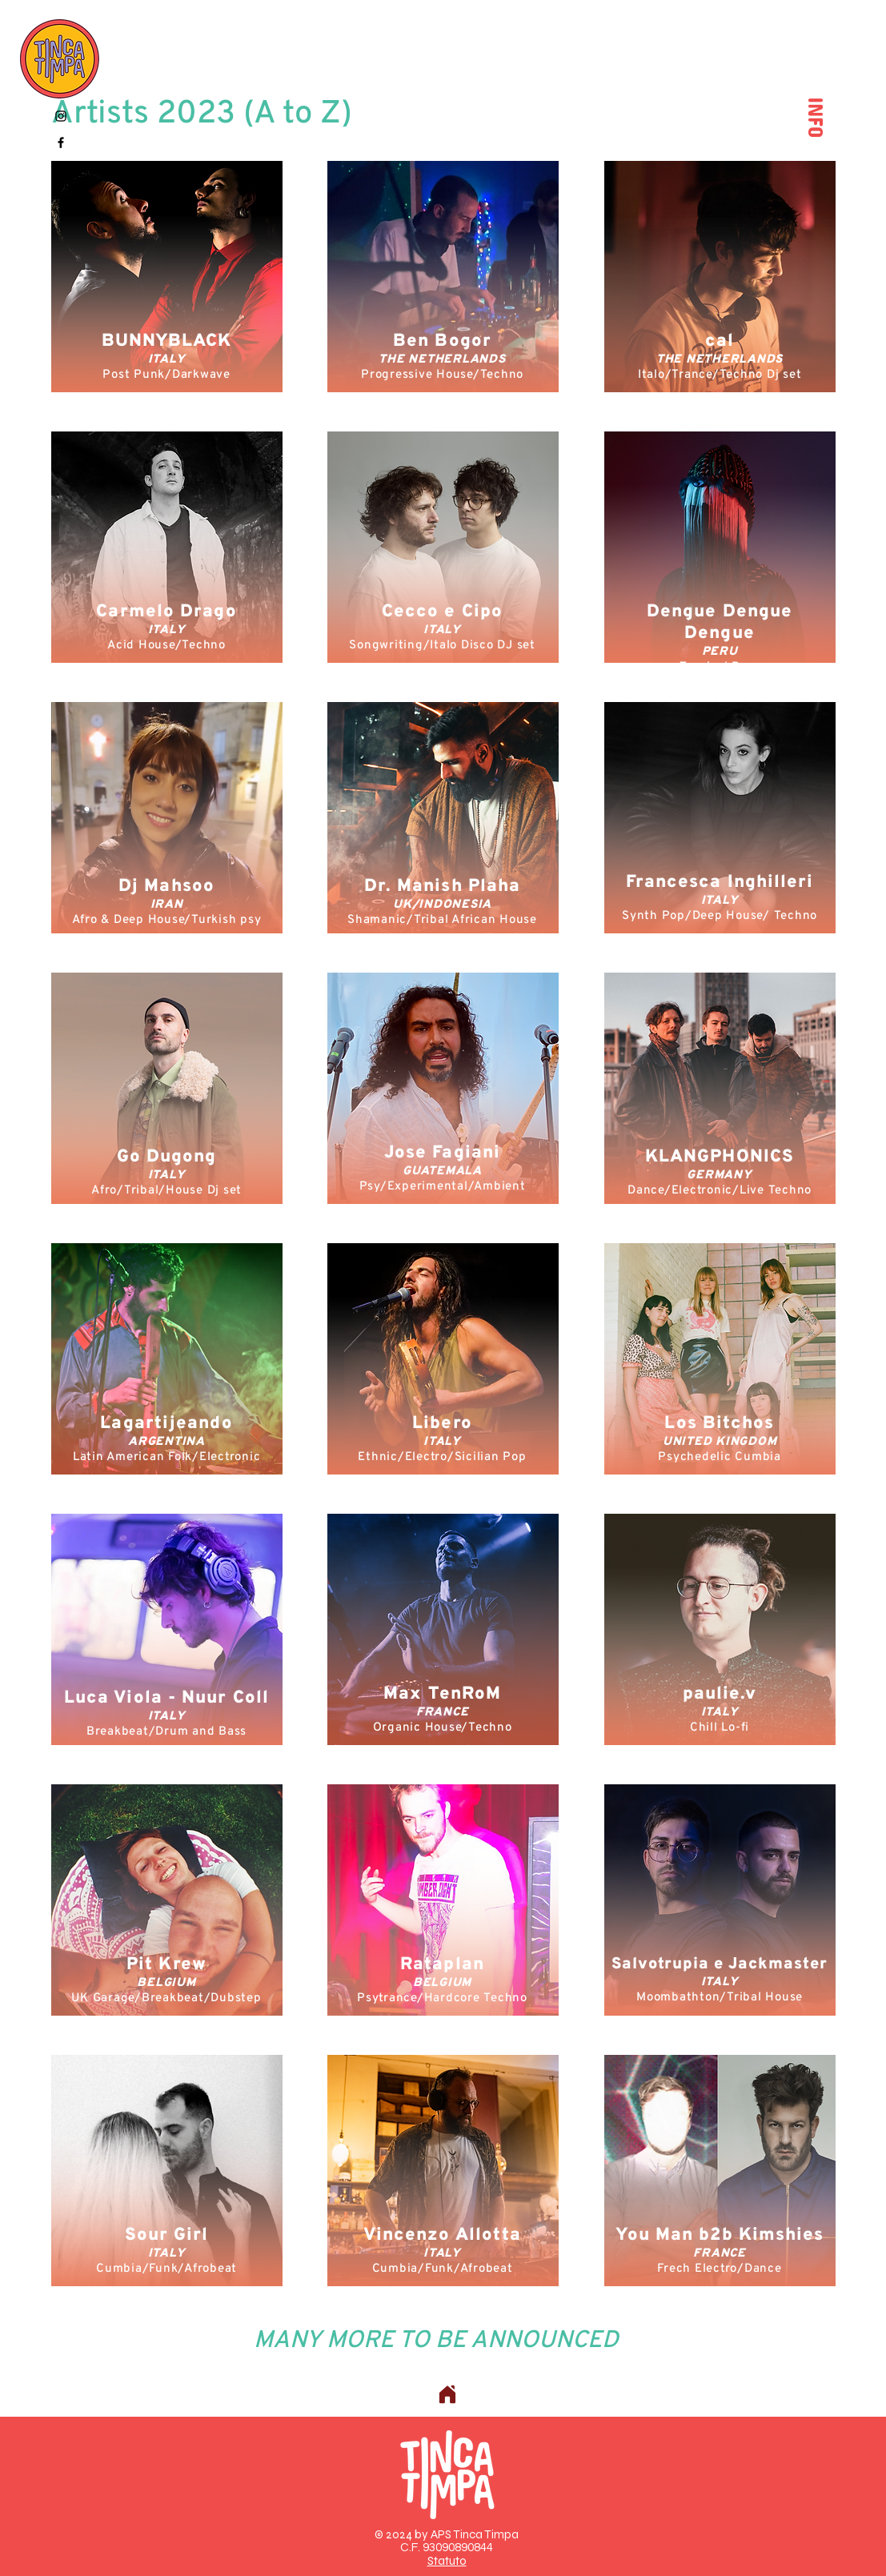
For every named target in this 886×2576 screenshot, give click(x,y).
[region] (167, 276)
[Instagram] (61, 116)
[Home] (447, 2394)
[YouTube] (61, 195)
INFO (820, 113)
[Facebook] (61, 142)
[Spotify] (61, 169)
